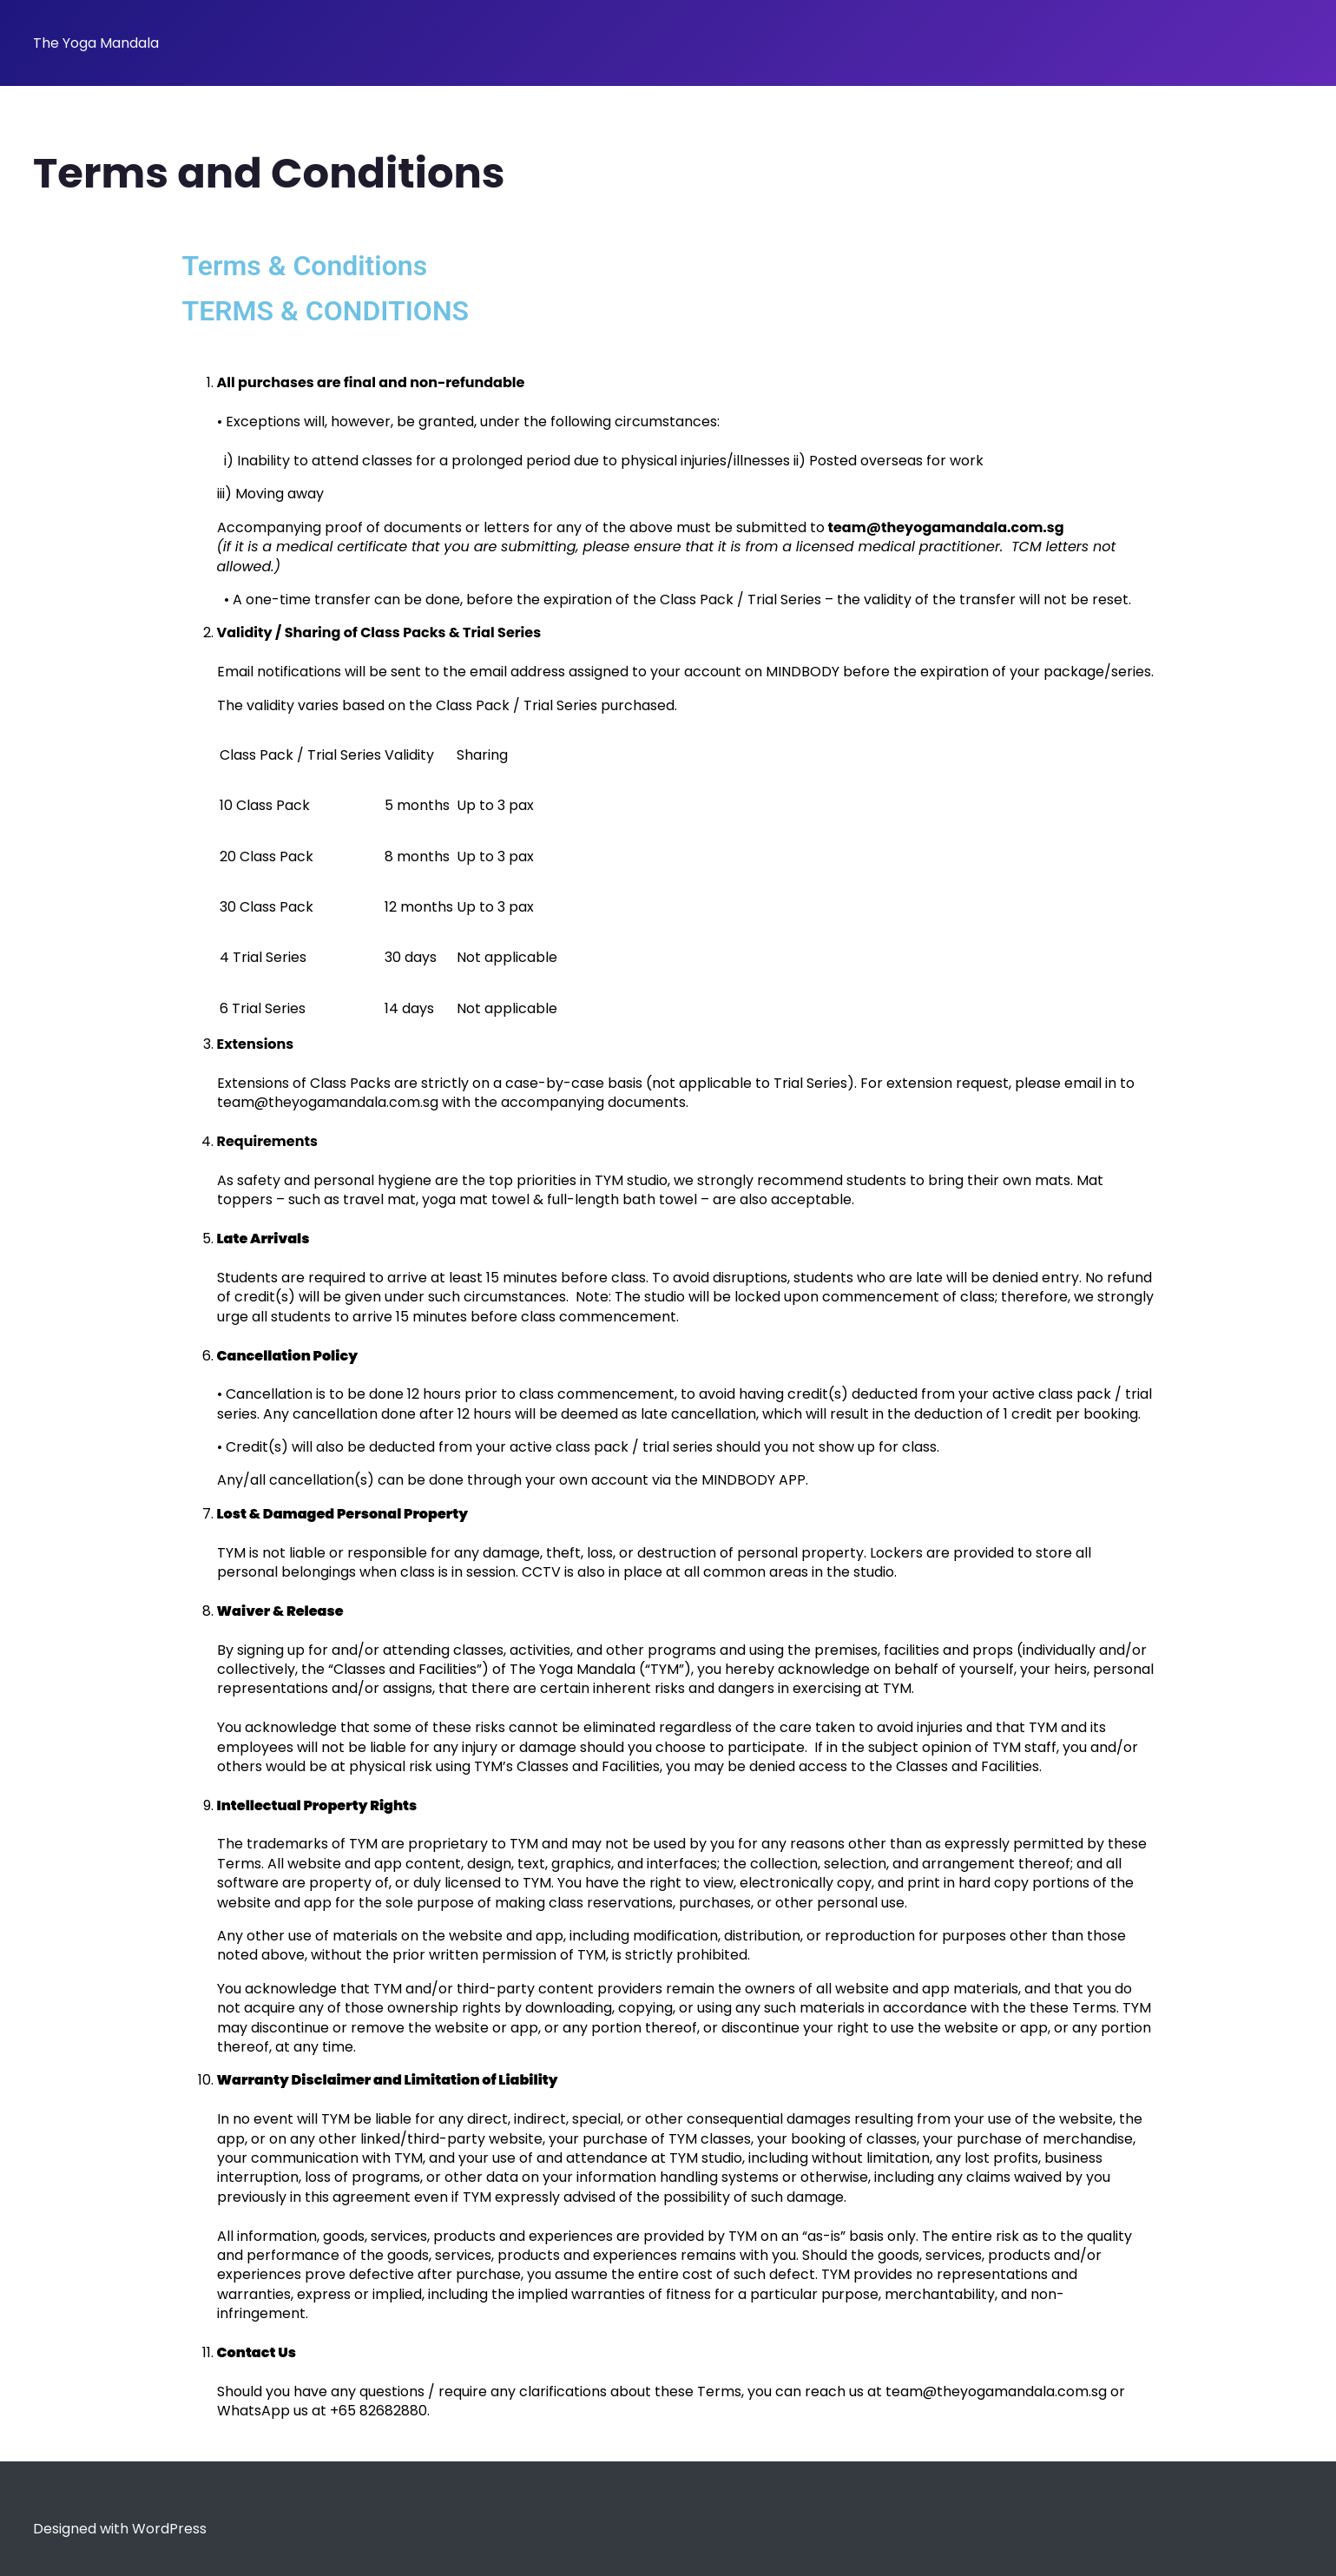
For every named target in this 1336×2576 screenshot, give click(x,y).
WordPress (169, 2529)
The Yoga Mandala (96, 43)
